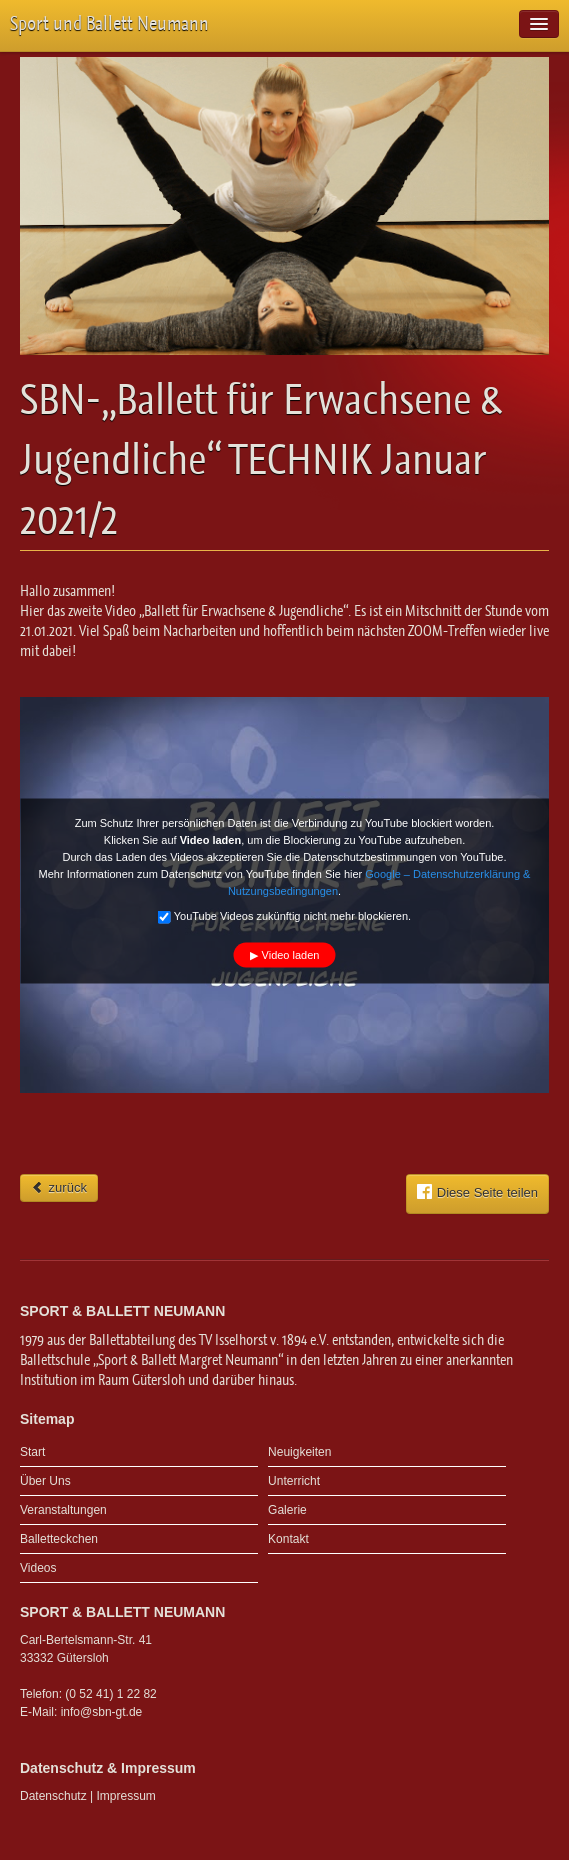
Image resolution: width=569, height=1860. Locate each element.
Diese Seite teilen (477, 1192)
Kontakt (288, 1539)
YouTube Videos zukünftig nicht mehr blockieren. (284, 917)
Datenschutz (53, 1796)
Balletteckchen (59, 1539)
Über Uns (45, 1481)
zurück (59, 1187)
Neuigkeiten (299, 1452)
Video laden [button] (291, 954)
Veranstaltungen (63, 1510)
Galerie (287, 1510)
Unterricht (294, 1481)
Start (32, 1452)
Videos (38, 1568)
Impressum (126, 1796)
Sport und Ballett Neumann (109, 23)
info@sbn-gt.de (102, 1712)
